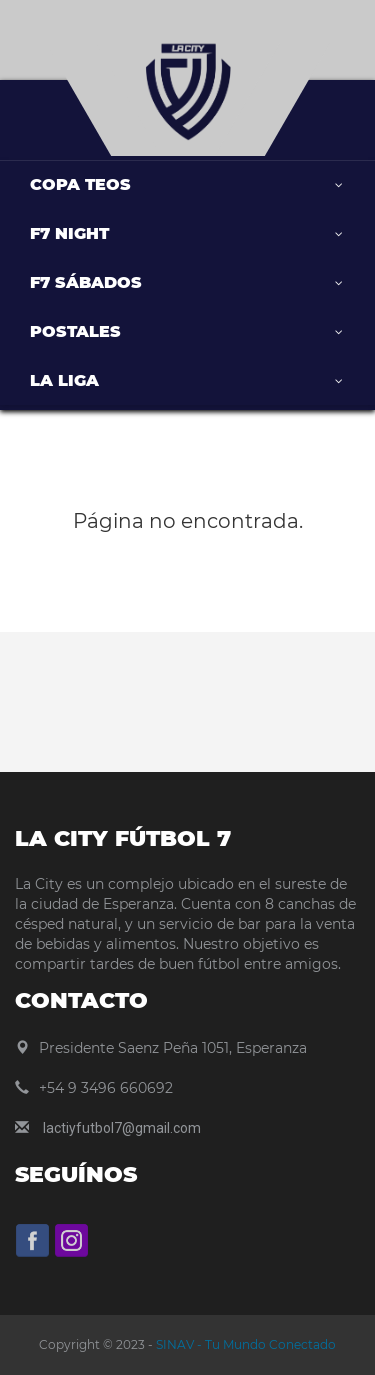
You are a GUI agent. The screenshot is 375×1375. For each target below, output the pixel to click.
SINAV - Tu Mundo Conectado (244, 1344)
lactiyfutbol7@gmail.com (122, 1128)
